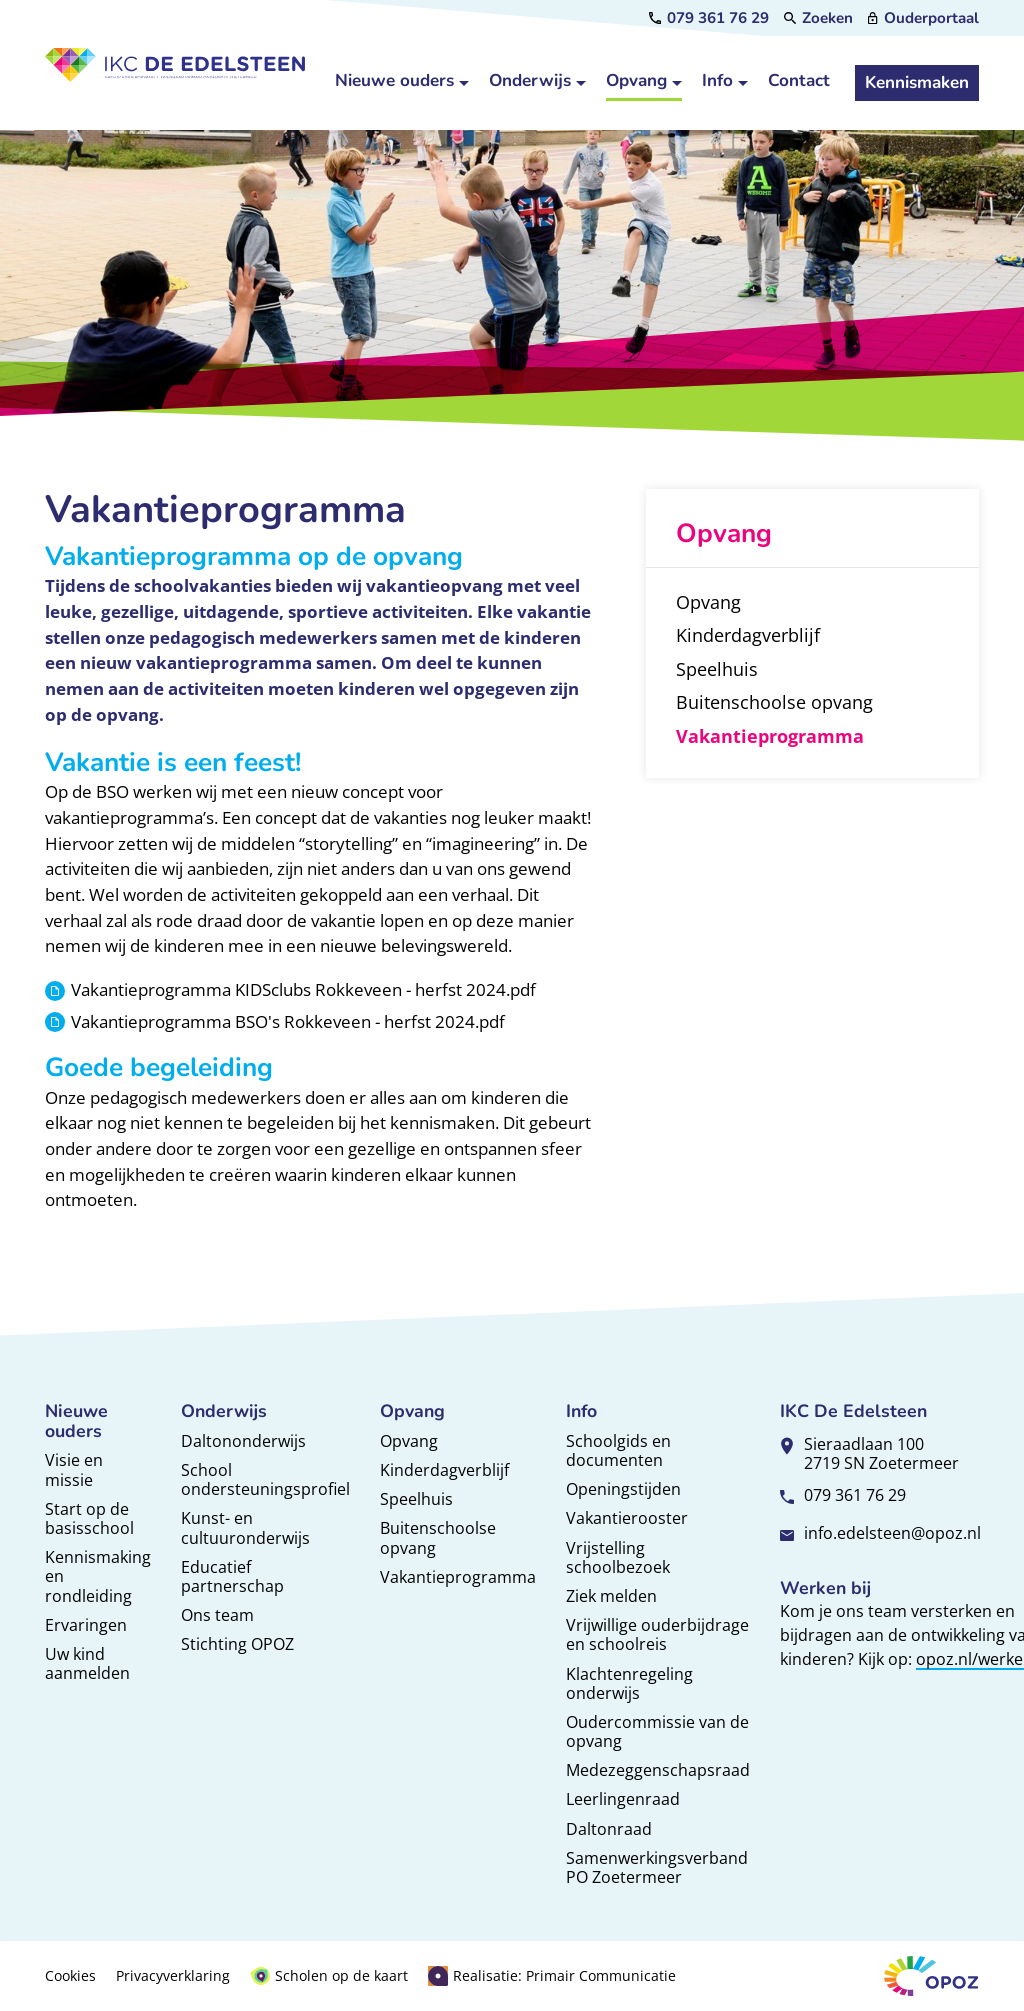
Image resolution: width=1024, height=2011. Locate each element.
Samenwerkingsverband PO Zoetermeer (657, 1867)
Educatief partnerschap (232, 1576)
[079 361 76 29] (709, 18)
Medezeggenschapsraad (658, 1770)
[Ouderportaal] (923, 18)
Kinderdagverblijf (444, 1470)
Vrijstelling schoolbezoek (618, 1557)
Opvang (409, 1441)
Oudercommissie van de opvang (657, 1731)
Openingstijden (623, 1489)
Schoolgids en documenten (618, 1450)
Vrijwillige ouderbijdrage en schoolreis (657, 1634)
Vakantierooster (627, 1518)
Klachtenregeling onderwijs (629, 1683)
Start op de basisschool (89, 1518)
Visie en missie (74, 1469)
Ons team (217, 1615)
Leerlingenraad (623, 1799)
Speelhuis (416, 1499)
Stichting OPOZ (237, 1644)
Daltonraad (609, 1829)
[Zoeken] (818, 18)
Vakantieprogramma (458, 1577)
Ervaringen (86, 1625)
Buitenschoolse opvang (438, 1537)
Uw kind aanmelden (87, 1663)
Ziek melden (611, 1596)
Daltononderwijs (243, 1441)
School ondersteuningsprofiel (265, 1479)
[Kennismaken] (917, 83)
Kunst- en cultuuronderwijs (245, 1527)
